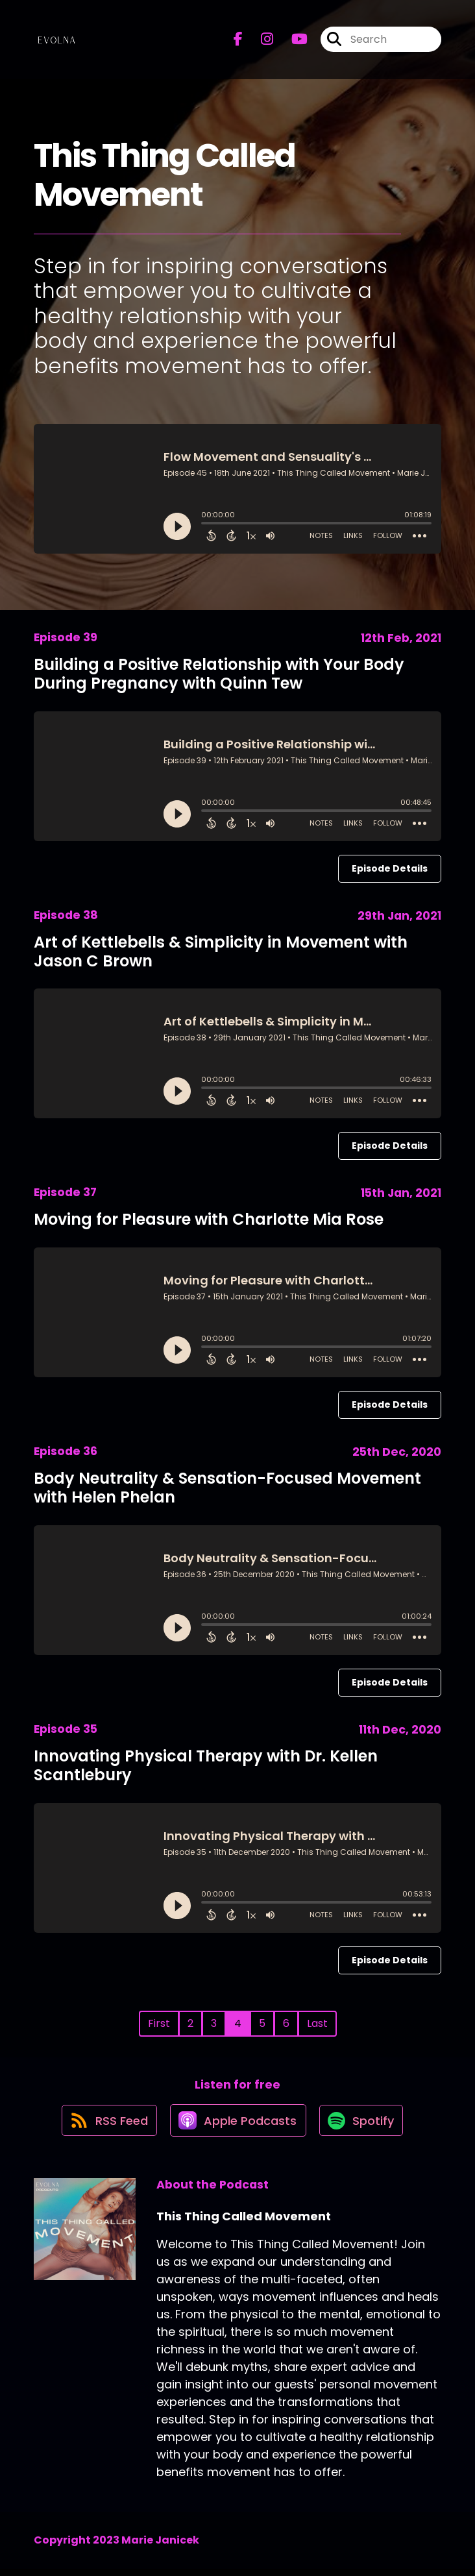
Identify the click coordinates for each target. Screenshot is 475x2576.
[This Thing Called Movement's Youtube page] (292, 42)
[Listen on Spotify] (364, 2126)
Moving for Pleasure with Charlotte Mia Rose (209, 1219)
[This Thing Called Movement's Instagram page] (259, 42)
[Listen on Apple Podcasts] (237, 2127)
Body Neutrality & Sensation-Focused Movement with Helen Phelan (227, 1487)
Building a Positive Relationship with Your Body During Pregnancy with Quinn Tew (219, 674)
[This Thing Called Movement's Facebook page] (238, 42)
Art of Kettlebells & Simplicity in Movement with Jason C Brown (221, 951)
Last (317, 2023)
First (159, 2023)
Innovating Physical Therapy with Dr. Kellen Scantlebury (206, 1765)
